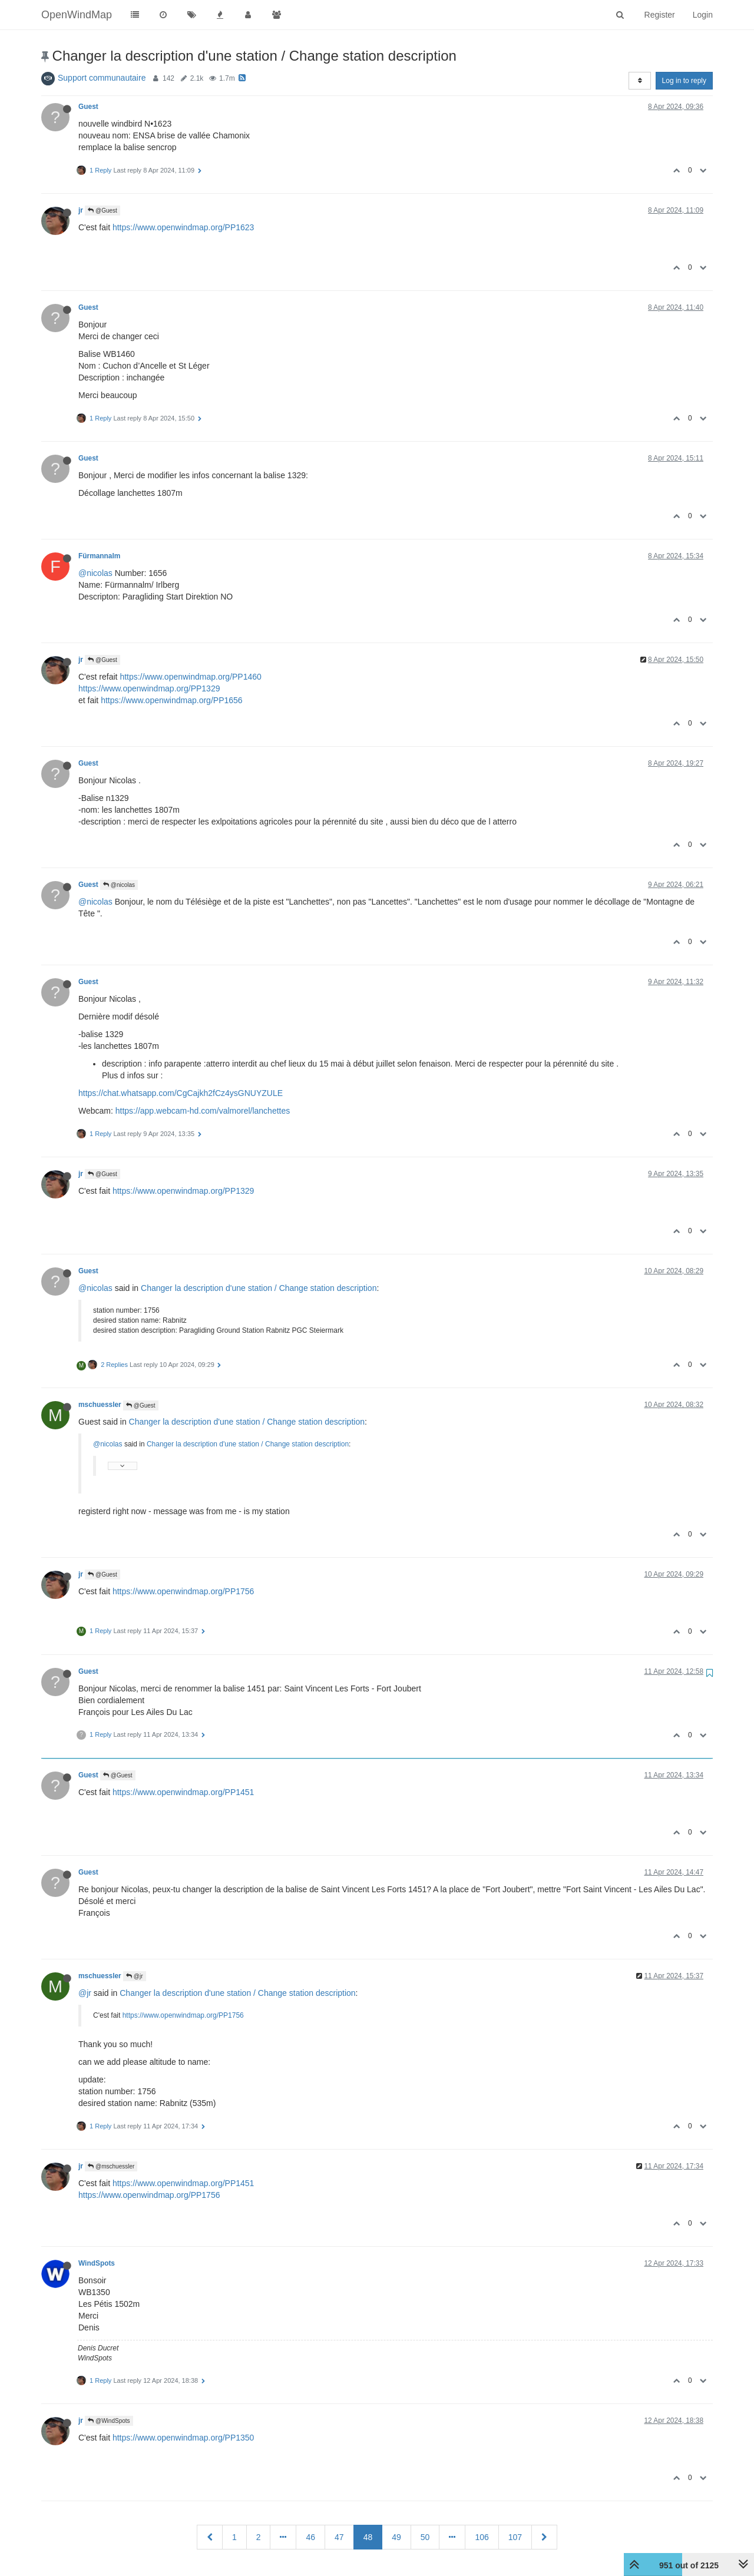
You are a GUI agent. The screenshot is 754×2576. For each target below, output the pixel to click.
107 (515, 2537)
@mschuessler (111, 2166)
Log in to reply (684, 81)
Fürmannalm (99, 556)
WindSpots (96, 2263)
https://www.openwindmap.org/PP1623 (183, 227)
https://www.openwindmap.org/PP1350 (183, 2437)
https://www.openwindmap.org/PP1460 (190, 676)
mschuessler (99, 1404)
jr (80, 210)
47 (339, 2537)
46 (310, 2537)
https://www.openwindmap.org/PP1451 (183, 1792)
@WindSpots (109, 2421)
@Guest (102, 210)
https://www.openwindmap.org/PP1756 (183, 1591)
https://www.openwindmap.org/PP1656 (171, 700)
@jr (134, 1976)
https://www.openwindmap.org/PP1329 (149, 688)
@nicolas (95, 573)
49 (396, 2537)
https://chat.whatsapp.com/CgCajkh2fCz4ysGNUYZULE (180, 1093)
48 (368, 2537)
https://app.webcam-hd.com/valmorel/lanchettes (202, 1110)
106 (481, 2537)
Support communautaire (101, 77)
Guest (88, 106)
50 (425, 2537)
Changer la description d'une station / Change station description (258, 1288)
